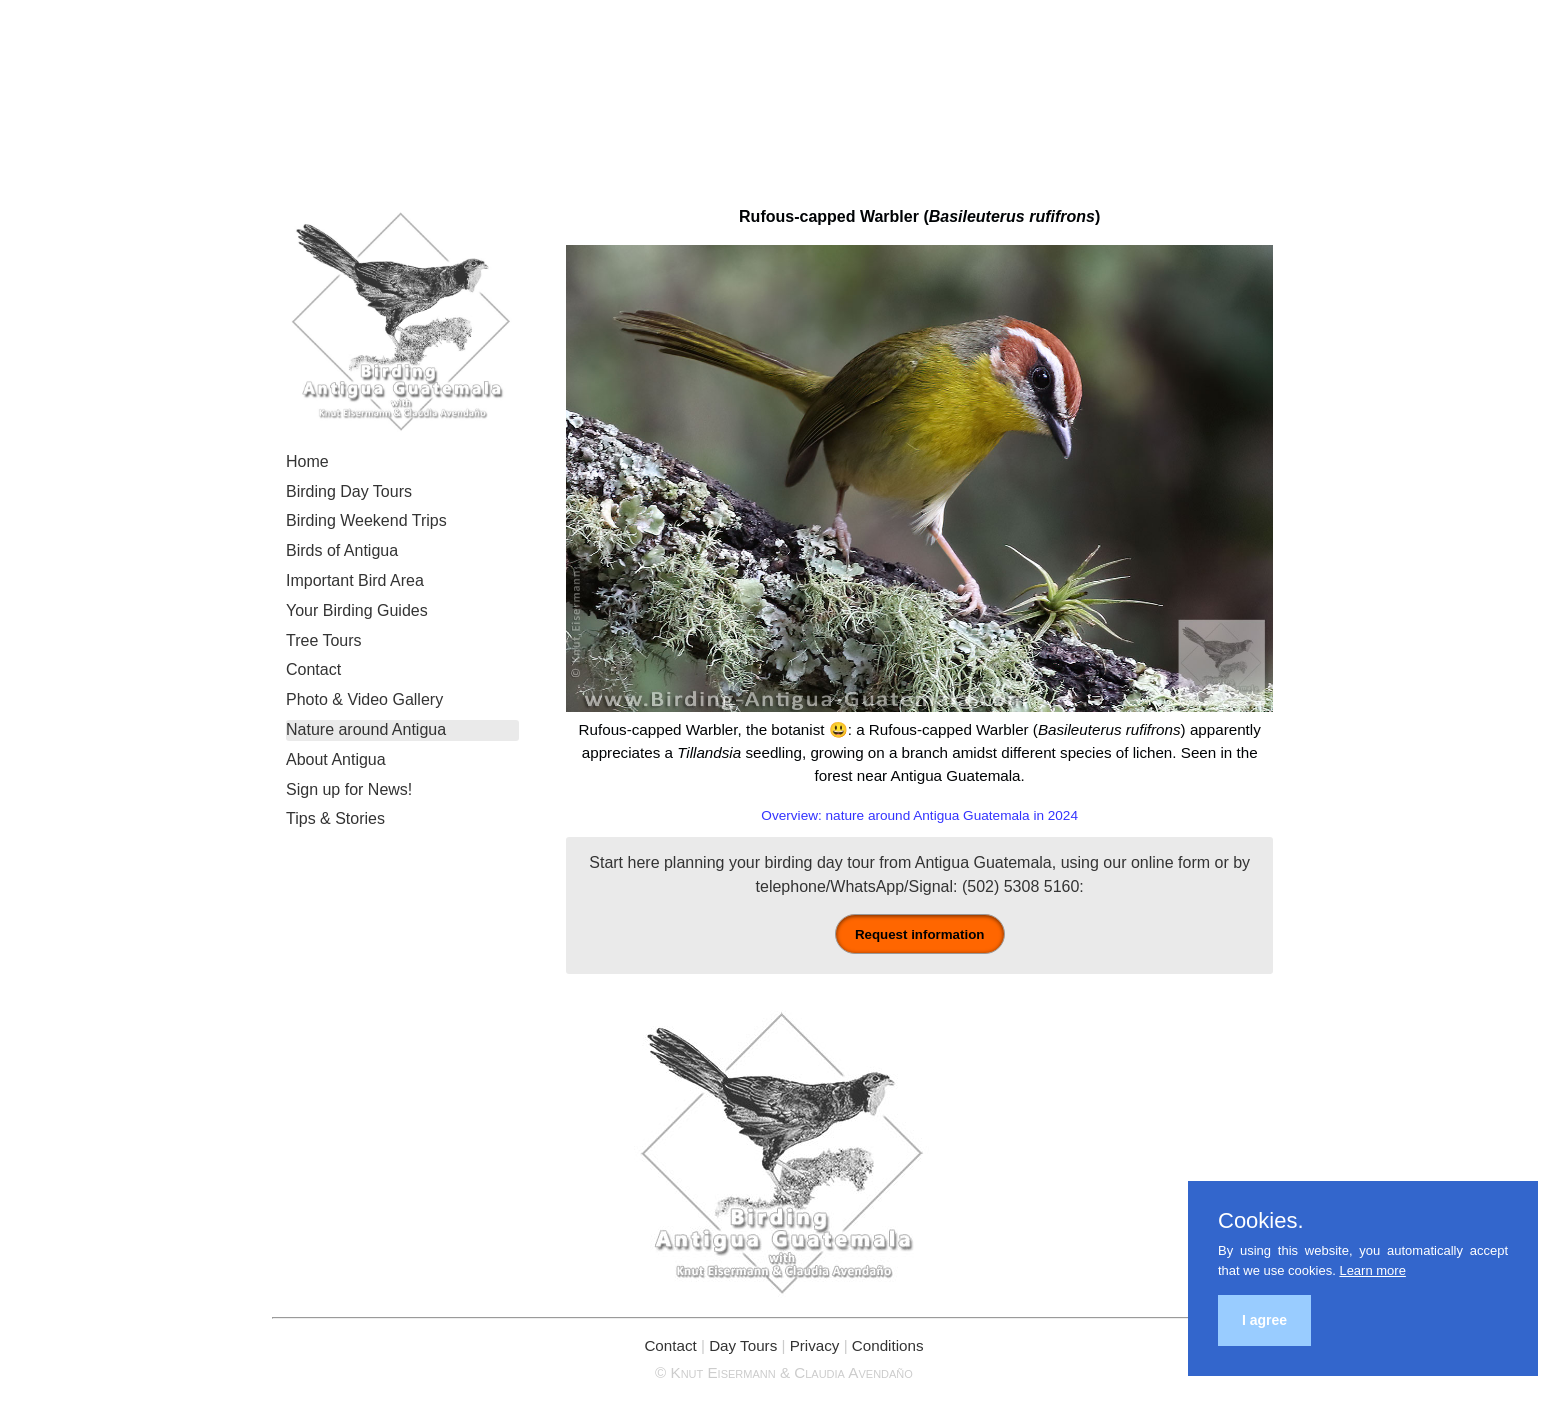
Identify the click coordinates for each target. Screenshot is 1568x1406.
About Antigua (336, 759)
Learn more (1372, 1270)
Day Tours (743, 1345)
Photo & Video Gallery (364, 699)
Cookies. (1261, 1221)
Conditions (888, 1345)
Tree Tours (324, 640)
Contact (313, 669)
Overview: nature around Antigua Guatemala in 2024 (919, 815)
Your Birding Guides (357, 610)
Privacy (815, 1345)
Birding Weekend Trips (366, 520)
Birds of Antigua (342, 550)
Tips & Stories (335, 818)
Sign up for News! (349, 789)
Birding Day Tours (349, 491)
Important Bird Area (355, 580)
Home (307, 461)
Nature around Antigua (366, 729)
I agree (1264, 1320)
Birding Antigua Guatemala (784, 90)
